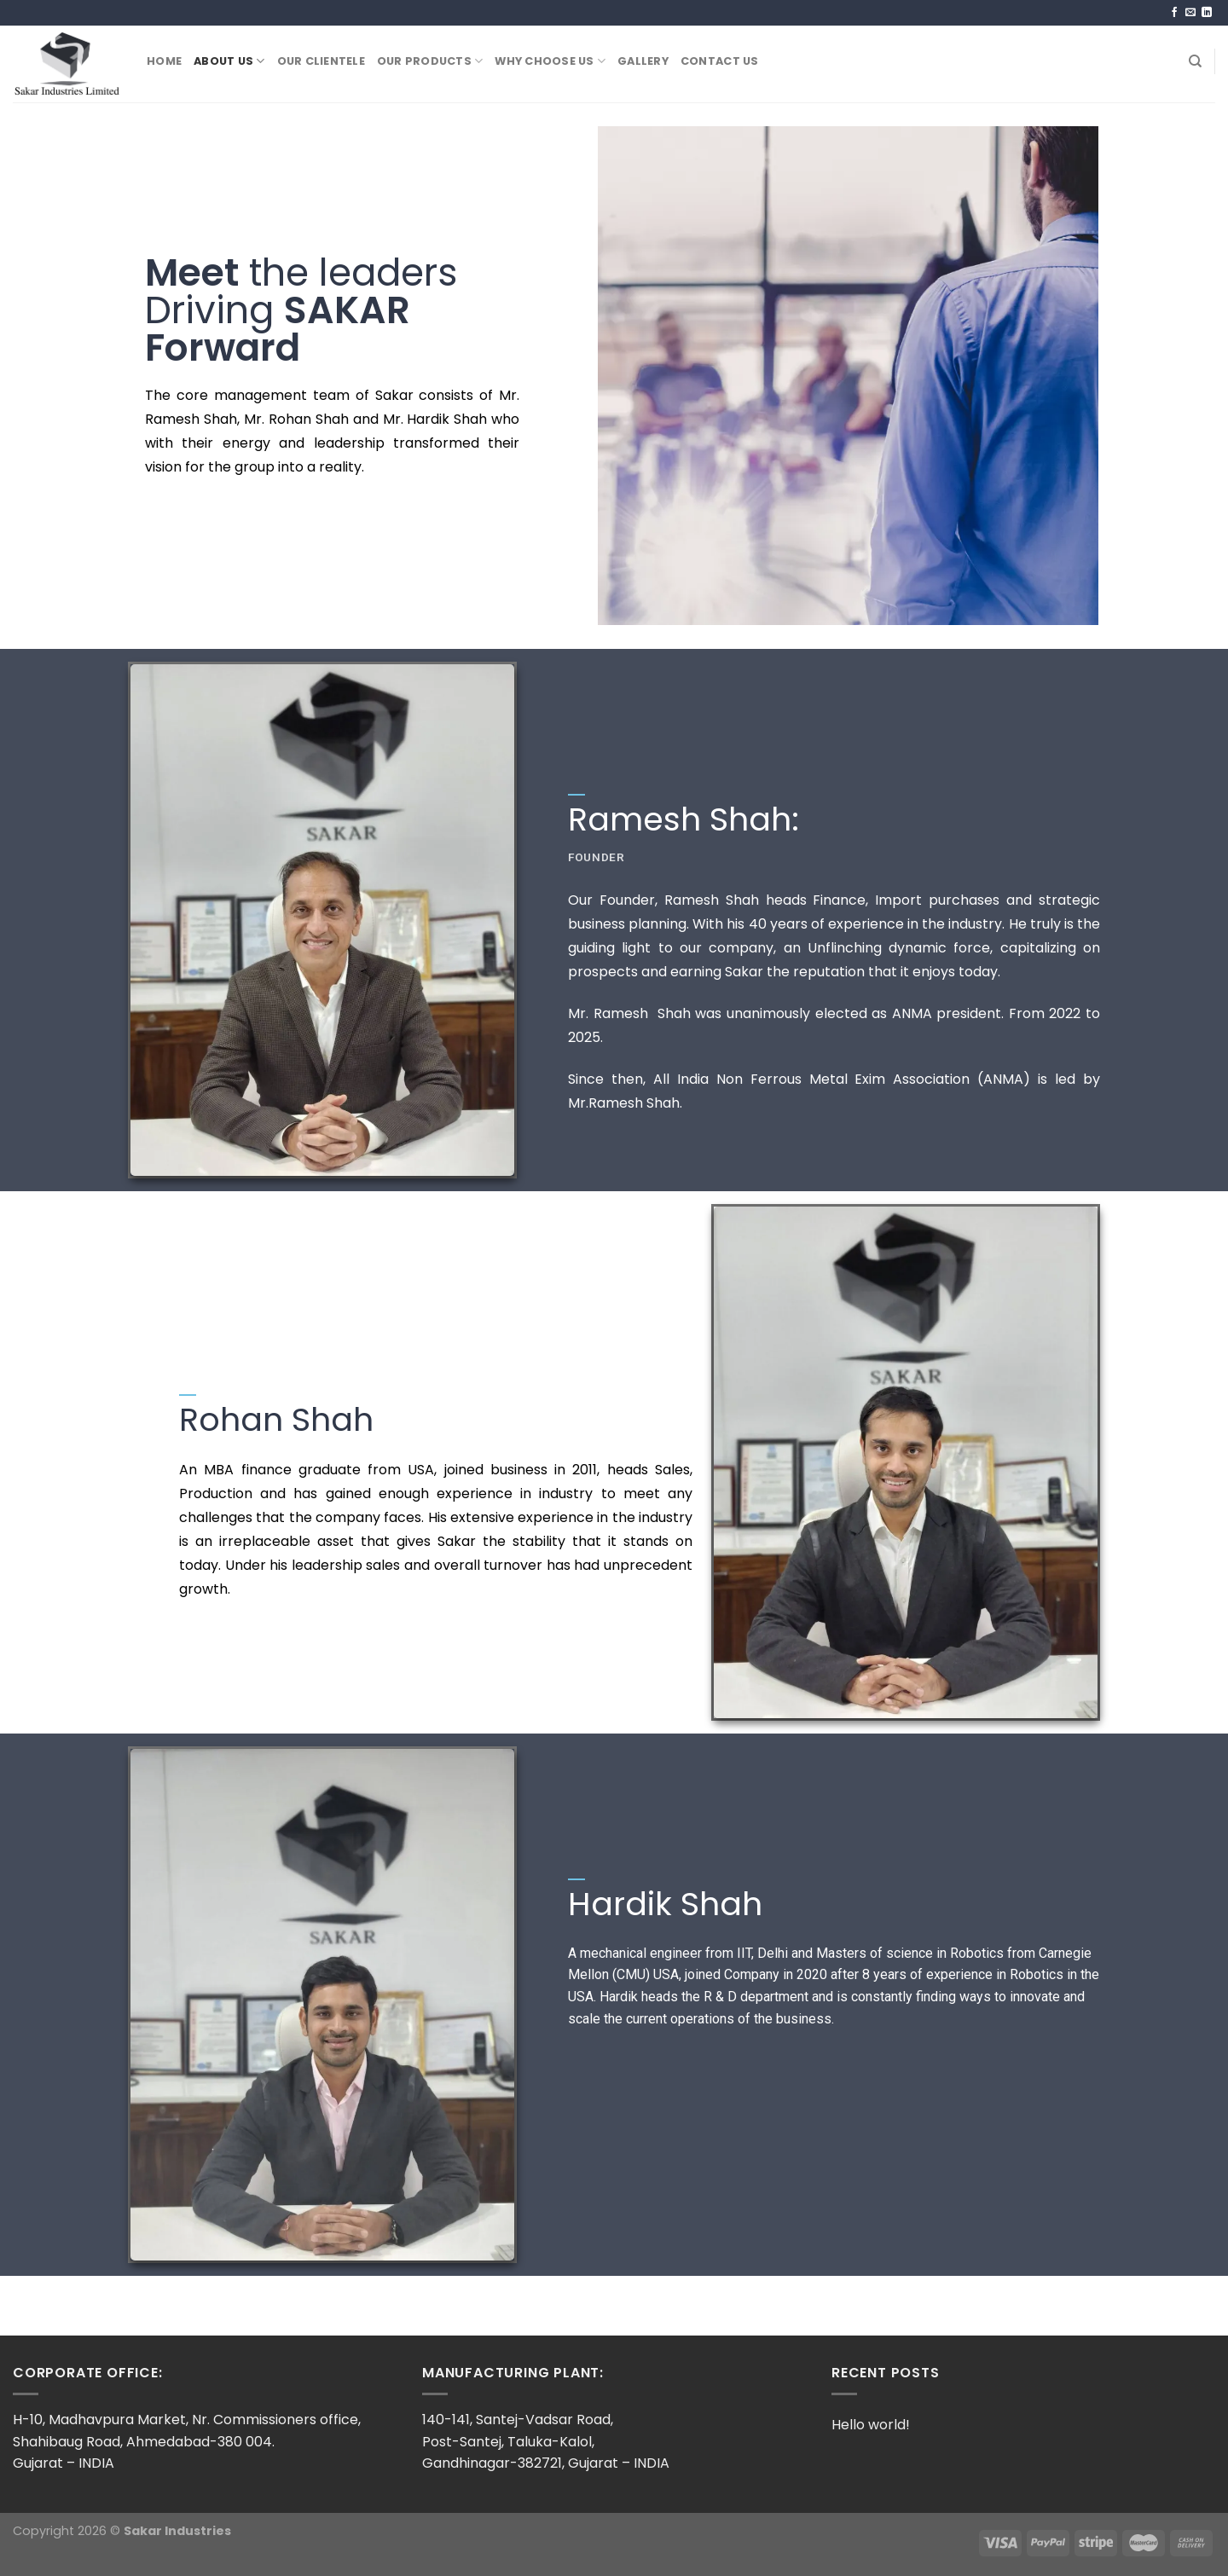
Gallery (643, 61)
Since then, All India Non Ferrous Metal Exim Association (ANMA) (799, 1079)
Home (164, 61)
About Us (229, 61)
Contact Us (720, 61)
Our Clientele (321, 61)
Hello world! (870, 2424)
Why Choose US (550, 61)
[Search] (1195, 61)
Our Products (430, 61)
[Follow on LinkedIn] (1207, 13)
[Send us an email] (1190, 13)
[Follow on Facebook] (1174, 13)
